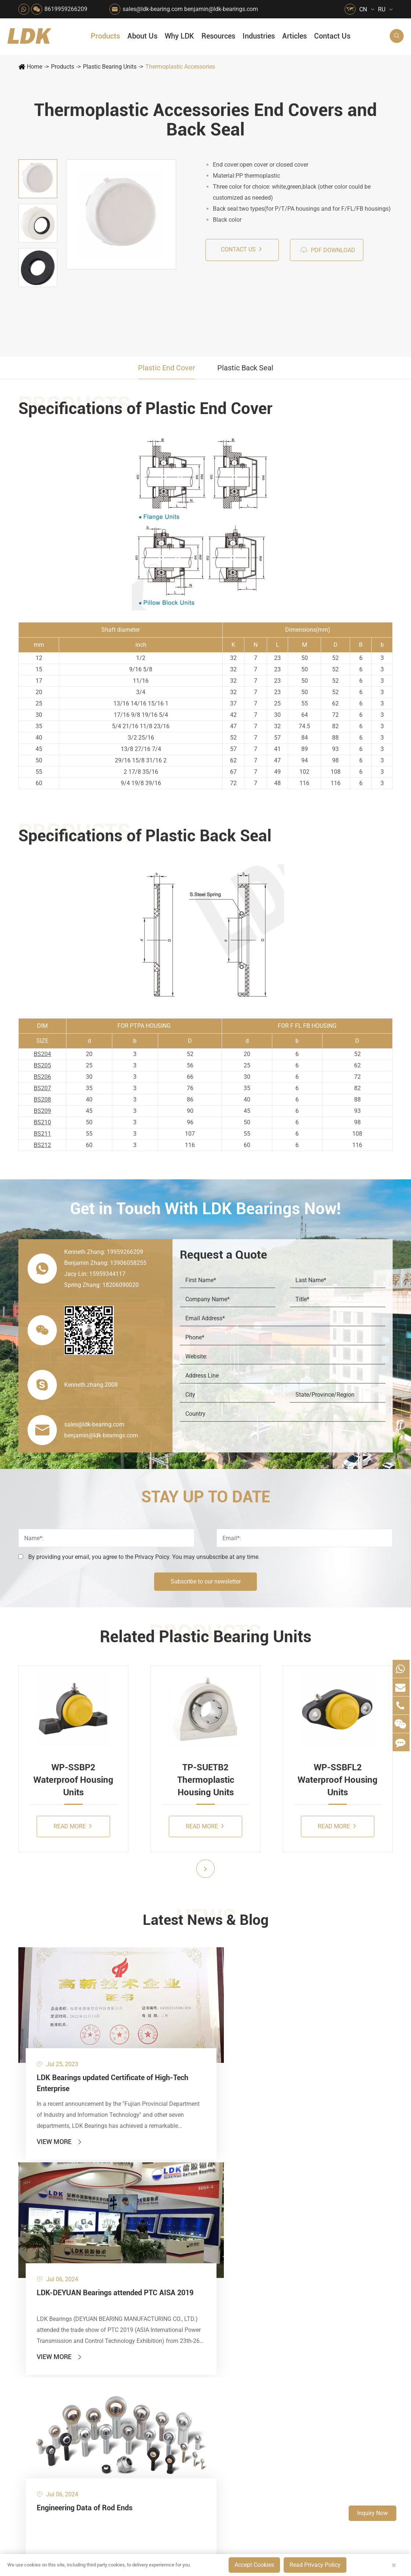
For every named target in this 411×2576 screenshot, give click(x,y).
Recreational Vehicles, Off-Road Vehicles (157, 2321)
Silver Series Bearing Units (57, 2246)
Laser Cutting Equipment (157, 2334)
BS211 (42, 1133)
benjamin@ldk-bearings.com (221, 9)
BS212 (42, 1145)
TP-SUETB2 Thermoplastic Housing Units (205, 1780)
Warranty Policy (264, 2312)
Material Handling (190, 2209)
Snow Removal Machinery (222, 2209)
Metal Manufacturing (222, 2271)
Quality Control (263, 2262)
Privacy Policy (374, 2452)
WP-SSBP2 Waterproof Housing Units (73, 1780)
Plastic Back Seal (245, 367)
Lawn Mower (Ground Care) (157, 2259)
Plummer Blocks (44, 2259)
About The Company (269, 2197)
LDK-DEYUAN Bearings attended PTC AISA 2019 (203, 2040)
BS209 (42, 1110)
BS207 (42, 1088)
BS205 (42, 1065)
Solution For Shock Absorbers (190, 2309)
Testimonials (260, 2299)
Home (34, 66)
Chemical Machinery (190, 2234)
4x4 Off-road (221, 2284)
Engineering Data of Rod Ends (334, 2035)
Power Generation (190, 2321)
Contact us (241, 249)
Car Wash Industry (222, 2221)
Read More (73, 1826)
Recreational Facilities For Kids (222, 2234)
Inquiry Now (372, 2513)
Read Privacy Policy (315, 2564)
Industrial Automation (190, 2296)
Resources (218, 36)
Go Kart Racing (190, 2284)
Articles (294, 36)
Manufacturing (262, 2274)
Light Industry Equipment (222, 2259)
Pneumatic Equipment (222, 2321)
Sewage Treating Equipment (157, 2234)
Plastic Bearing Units (110, 66)
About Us (142, 36)
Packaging (153, 2221)
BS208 (42, 1099)
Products (105, 36)
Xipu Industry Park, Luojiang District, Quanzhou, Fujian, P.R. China (345, 2406)
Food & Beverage (222, 2197)
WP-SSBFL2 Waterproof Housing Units (338, 1780)
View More (60, 2103)
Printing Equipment (190, 2246)
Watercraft (218, 2334)
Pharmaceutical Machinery (157, 2246)
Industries (259, 36)
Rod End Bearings (46, 2284)
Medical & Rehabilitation (190, 2259)
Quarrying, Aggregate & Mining (190, 2197)
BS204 (42, 1054)
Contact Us (332, 36)
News (251, 2221)
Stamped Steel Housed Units (58, 2234)
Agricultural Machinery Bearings (157, 2209)
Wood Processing (222, 2246)
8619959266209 (65, 9)
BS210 (42, 1122)
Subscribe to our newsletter (206, 1581)
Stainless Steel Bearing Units (59, 2209)
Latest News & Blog (205, 1921)
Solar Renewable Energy (157, 2296)
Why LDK (179, 36)
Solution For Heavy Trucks (157, 2309)
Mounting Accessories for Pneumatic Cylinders (80, 2309)
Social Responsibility (270, 2209)
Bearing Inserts (42, 2271)
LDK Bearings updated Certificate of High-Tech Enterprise (75, 2040)
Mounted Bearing (45, 2197)
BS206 (42, 1076)
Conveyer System (157, 2284)
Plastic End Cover (166, 367)
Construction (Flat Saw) (190, 2221)
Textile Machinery (222, 2296)
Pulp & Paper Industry (190, 2271)
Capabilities (259, 2287)
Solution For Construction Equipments (222, 2309)
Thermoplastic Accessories (180, 66)
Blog (305, 2452)
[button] (205, 1869)
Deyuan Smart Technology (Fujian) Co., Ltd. (107, 2452)
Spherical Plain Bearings (54, 2296)
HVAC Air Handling (157, 2197)
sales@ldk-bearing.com (153, 9)
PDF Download (327, 250)
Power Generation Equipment (157, 2271)
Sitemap (334, 2452)
